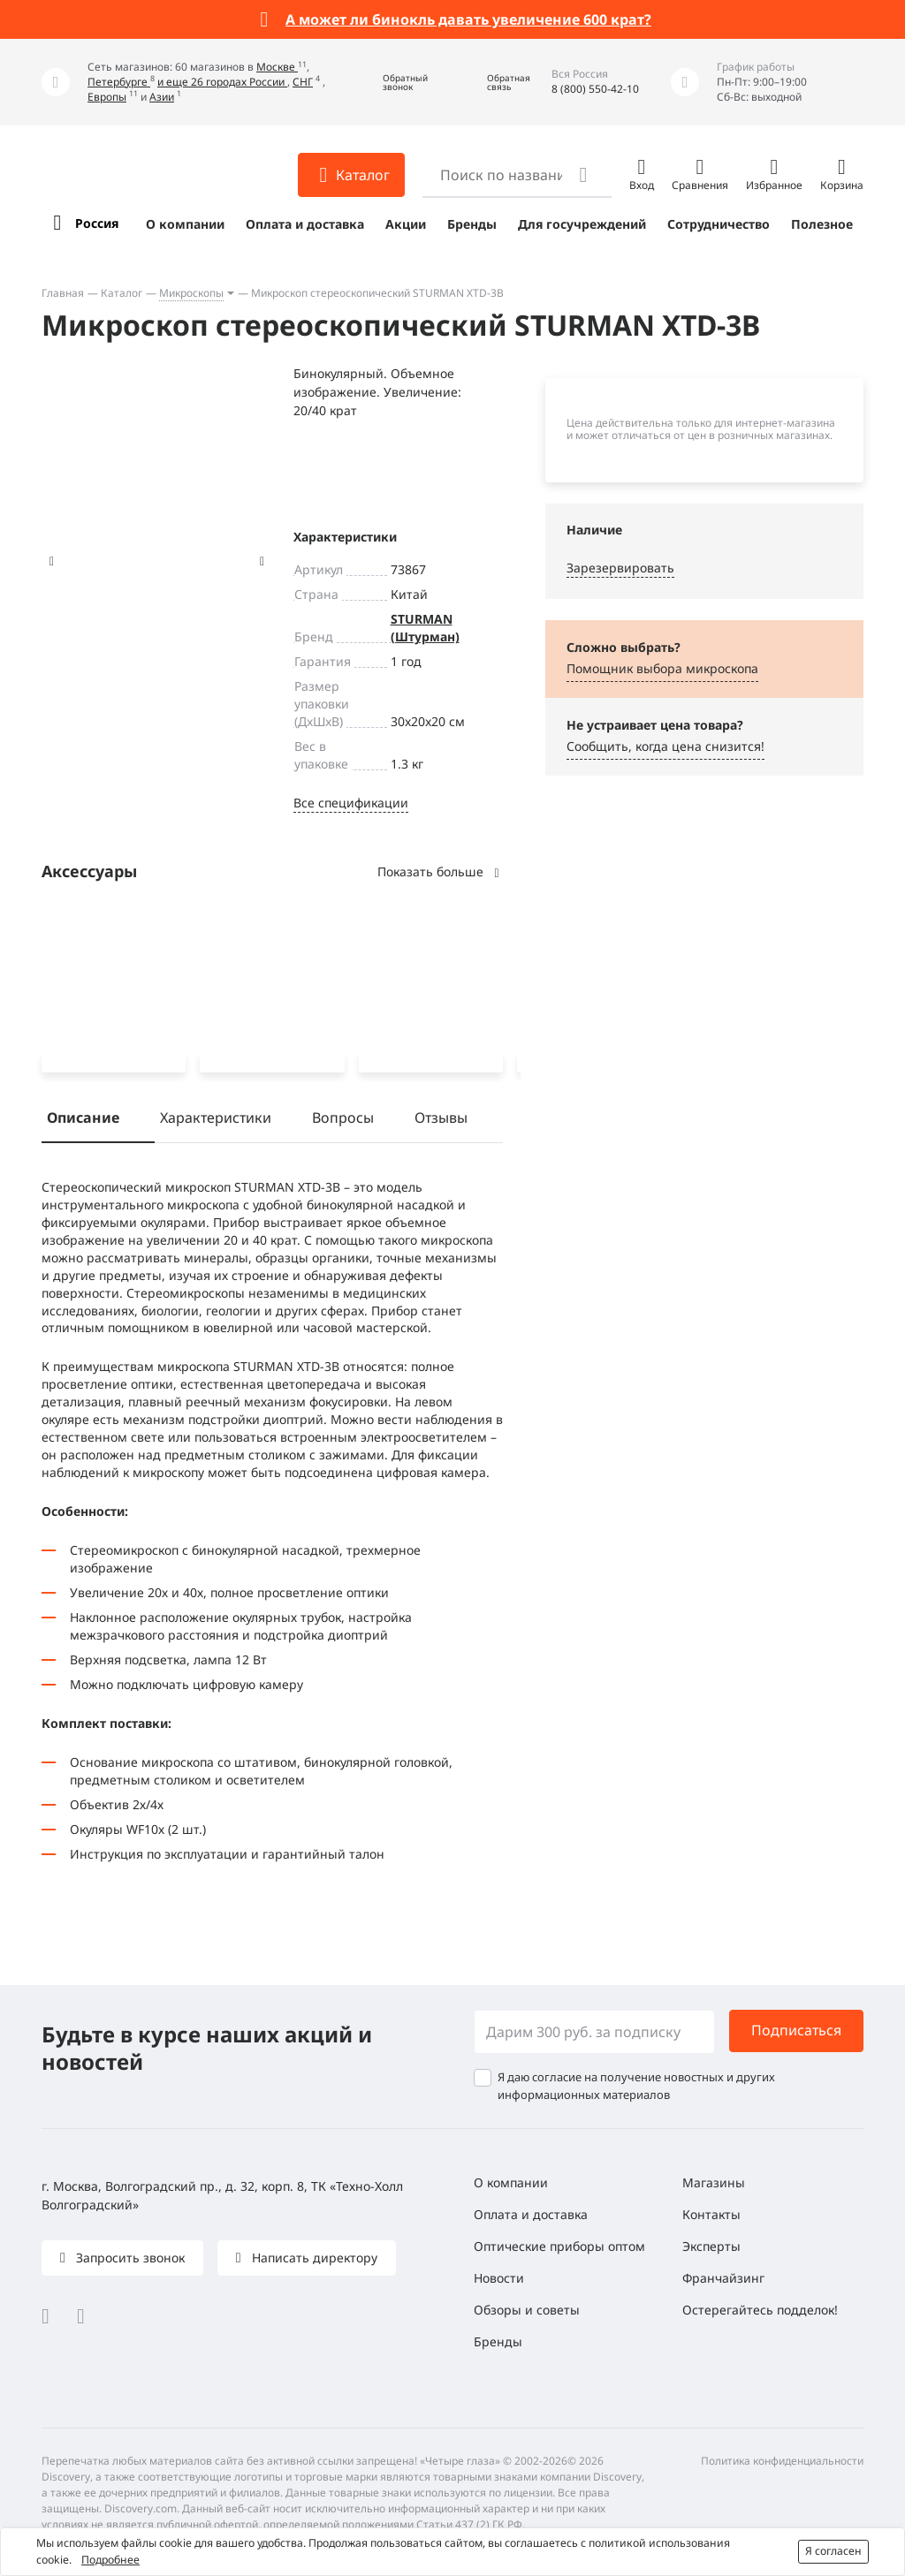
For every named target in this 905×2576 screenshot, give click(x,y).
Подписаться (796, 2031)
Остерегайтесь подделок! (760, 2309)
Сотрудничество (718, 224)
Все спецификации (350, 802)
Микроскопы (191, 292)
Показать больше (440, 871)
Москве (277, 66)
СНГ (303, 81)
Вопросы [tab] (343, 1120)
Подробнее (110, 2559)
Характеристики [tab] (215, 1120)
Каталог (121, 292)
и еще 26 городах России (222, 81)
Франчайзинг (723, 2277)
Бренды (472, 224)
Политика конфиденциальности (782, 2460)
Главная (63, 292)
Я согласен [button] (833, 2550)
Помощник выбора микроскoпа (662, 668)
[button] (392, 82)
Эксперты (711, 2246)
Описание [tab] (83, 1120)
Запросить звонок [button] (128, 2257)
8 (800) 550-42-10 (595, 88)
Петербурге (118, 81)
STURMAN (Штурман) (425, 627)
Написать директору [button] (312, 2257)
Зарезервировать (620, 567)
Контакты (711, 2214)
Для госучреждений (582, 224)
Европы (106, 96)
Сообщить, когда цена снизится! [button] (665, 746)
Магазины (713, 2182)
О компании (185, 224)
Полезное (822, 224)
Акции (405, 224)
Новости (499, 2277)
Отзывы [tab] (441, 1120)
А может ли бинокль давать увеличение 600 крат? (468, 19)
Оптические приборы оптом (559, 2246)
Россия (96, 223)
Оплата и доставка (305, 224)
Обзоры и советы (527, 2309)
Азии (161, 96)
